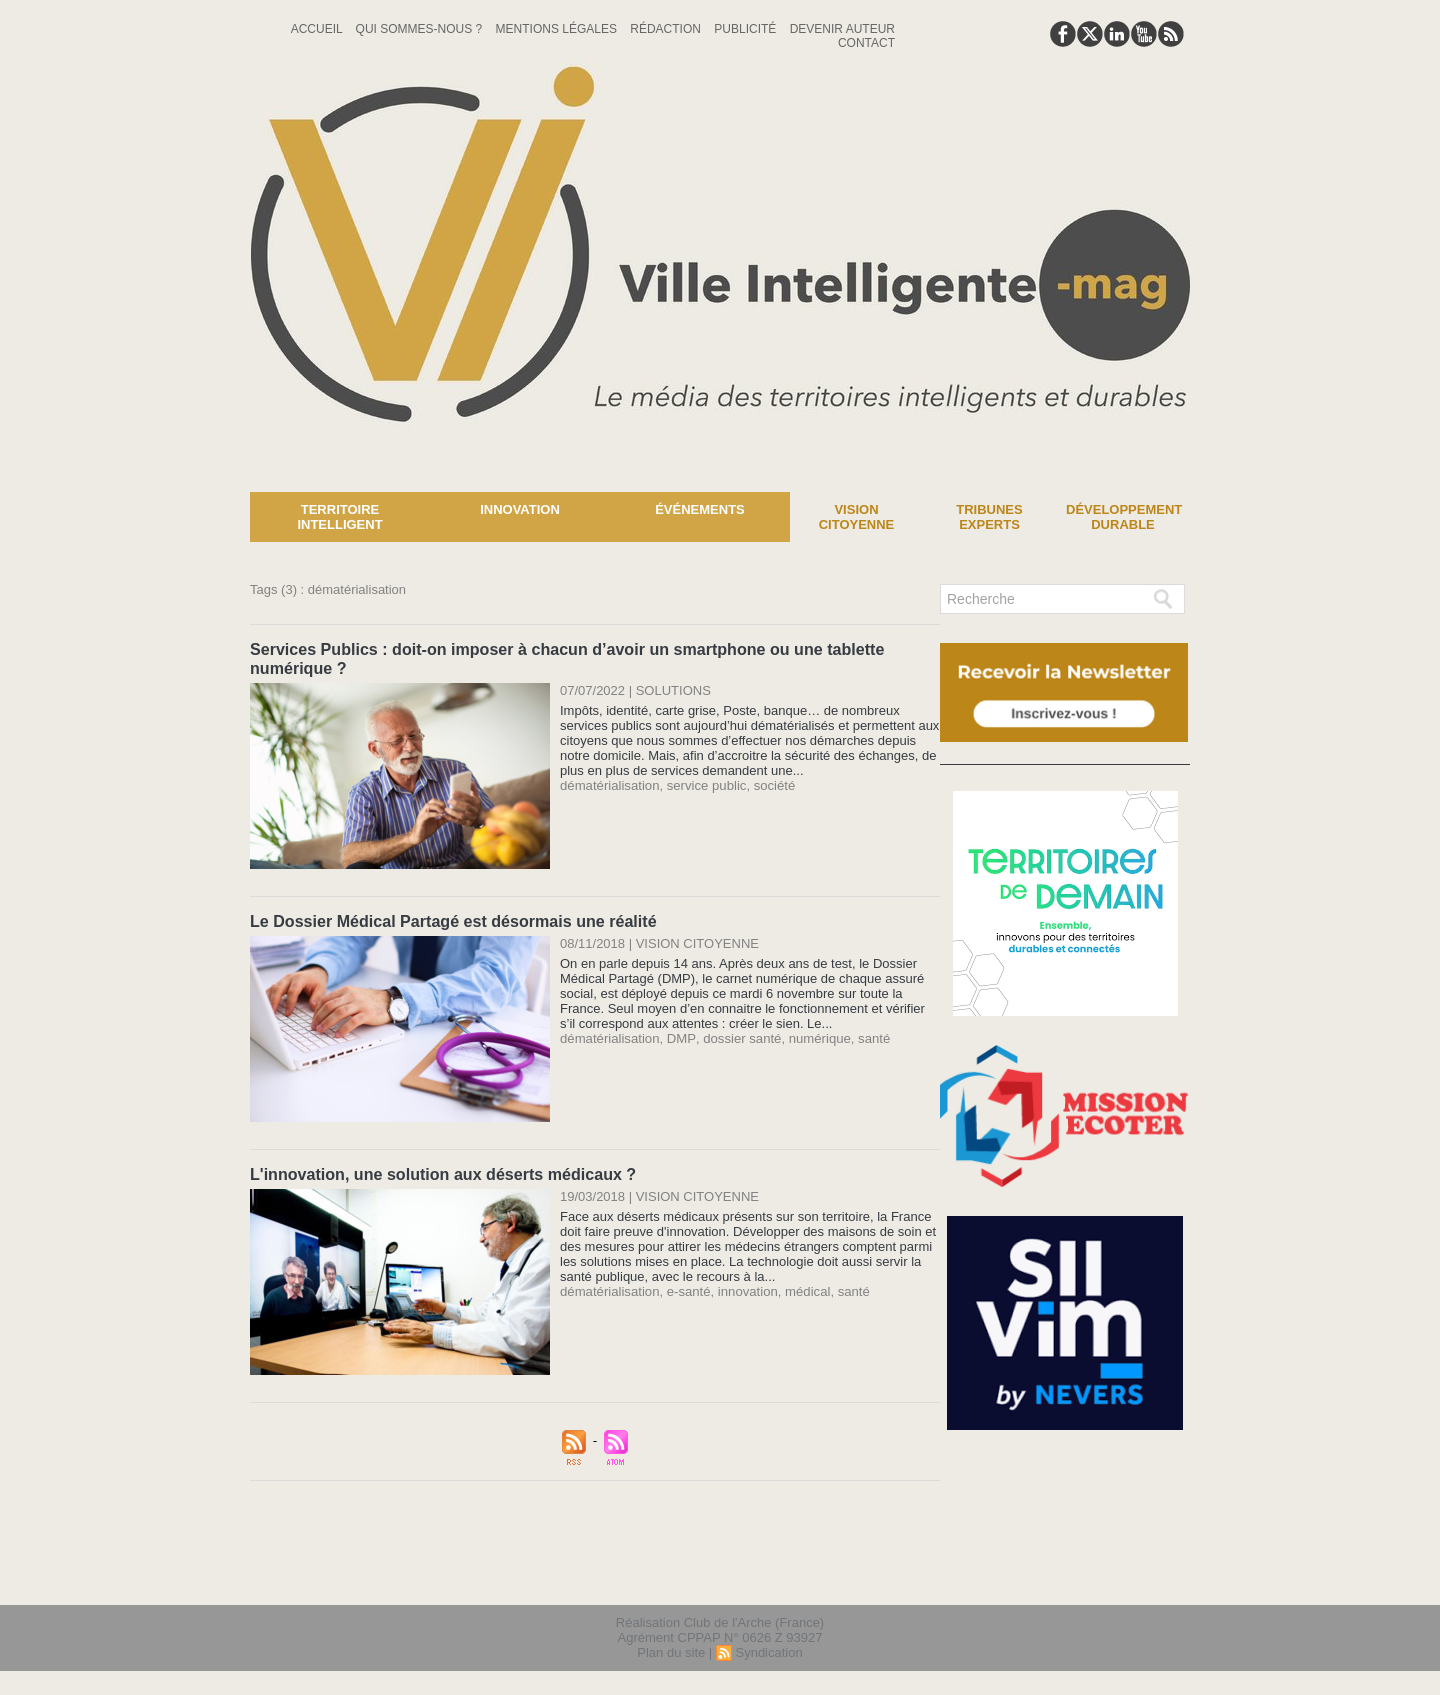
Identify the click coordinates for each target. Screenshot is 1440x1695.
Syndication (768, 1648)
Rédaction (667, 29)
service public (705, 783)
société (772, 783)
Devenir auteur (842, 29)
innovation (745, 1287)
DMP (679, 1035)
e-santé (687, 1287)
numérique (815, 1035)
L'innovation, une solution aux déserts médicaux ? (442, 1170)
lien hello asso (1126, 1573)
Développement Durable (1124, 517)
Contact (866, 43)
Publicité (746, 29)
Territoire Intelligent (339, 517)
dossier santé (738, 1035)
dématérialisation (609, 783)
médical (805, 1287)
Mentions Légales (558, 29)
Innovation (520, 509)
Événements (700, 509)
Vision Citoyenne (857, 517)
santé (869, 1035)
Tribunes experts (989, 517)
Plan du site (671, 1648)
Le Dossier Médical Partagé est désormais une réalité (452, 918)
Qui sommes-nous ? (421, 29)
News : (23, 477)
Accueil (318, 29)
